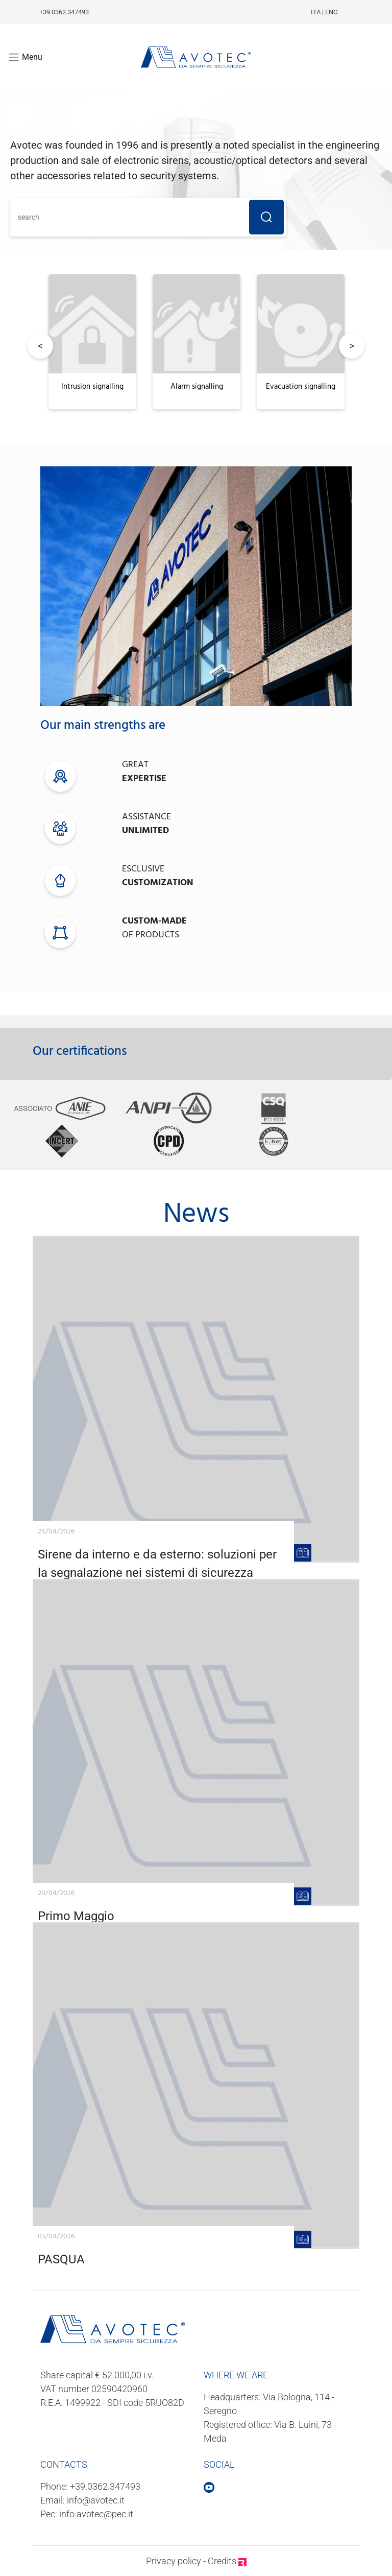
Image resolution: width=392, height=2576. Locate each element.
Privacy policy (173, 2561)
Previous (40, 346)
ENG (331, 12)
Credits (227, 2561)
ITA (316, 12)
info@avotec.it (96, 2500)
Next (351, 346)
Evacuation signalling (300, 387)
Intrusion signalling (92, 387)
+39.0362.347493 (105, 2486)
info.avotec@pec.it (96, 2514)
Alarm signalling (196, 387)
